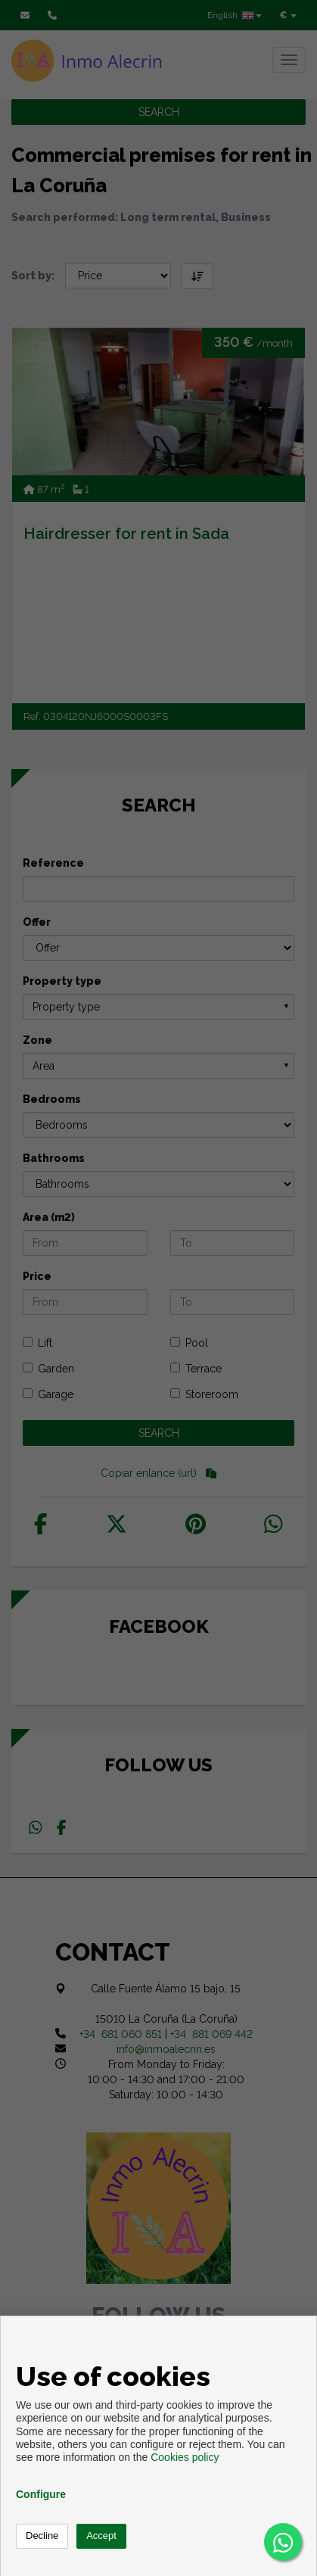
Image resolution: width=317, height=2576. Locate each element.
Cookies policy (185, 2457)
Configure (41, 2494)
